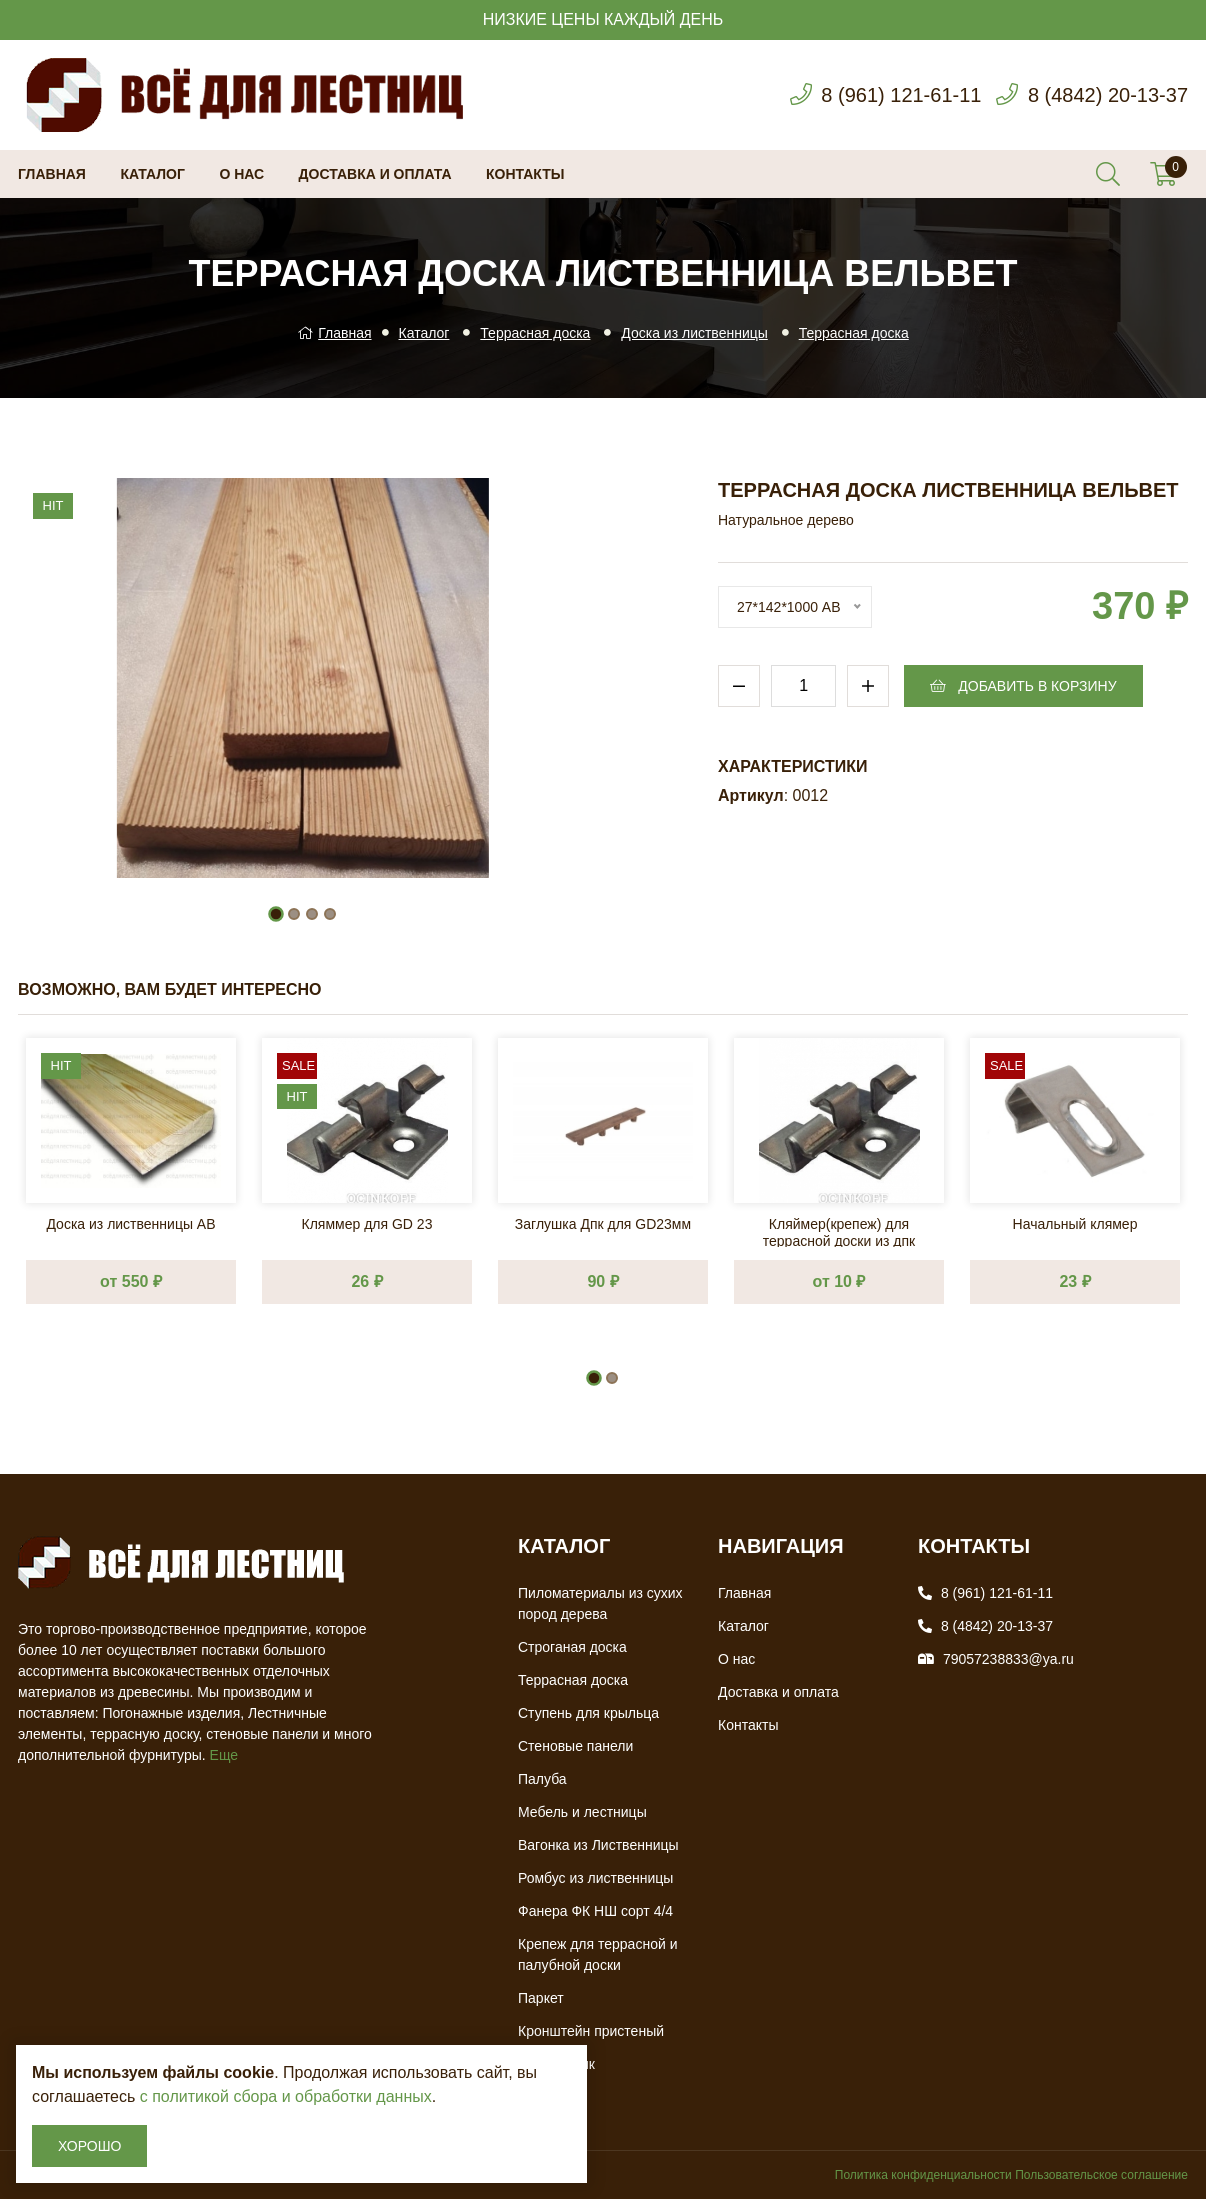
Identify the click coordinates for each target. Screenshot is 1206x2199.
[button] (276, 914)
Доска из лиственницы (694, 333)
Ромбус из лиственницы (595, 1878)
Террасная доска (535, 333)
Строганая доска (572, 1647)
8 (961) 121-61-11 (901, 95)
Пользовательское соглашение (1101, 2175)
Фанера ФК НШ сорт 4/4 (595, 1911)
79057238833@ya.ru (1008, 1659)
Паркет (541, 1998)
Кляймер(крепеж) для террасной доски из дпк (839, 1231)
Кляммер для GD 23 (367, 1224)
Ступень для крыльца (588, 1713)
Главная (52, 174)
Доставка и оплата (375, 174)
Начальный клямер (1075, 1224)
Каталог (152, 174)
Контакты (525, 174)
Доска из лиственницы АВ (130, 1224)
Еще (224, 1755)
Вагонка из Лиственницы (598, 1845)
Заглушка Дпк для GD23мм (603, 1224)
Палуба (542, 1779)
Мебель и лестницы (582, 1812)
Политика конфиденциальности (923, 2175)
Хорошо (89, 2146)
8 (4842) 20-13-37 (1108, 95)
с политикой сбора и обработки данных (286, 2096)
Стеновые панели (575, 1746)
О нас (241, 174)
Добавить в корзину (1023, 686)
